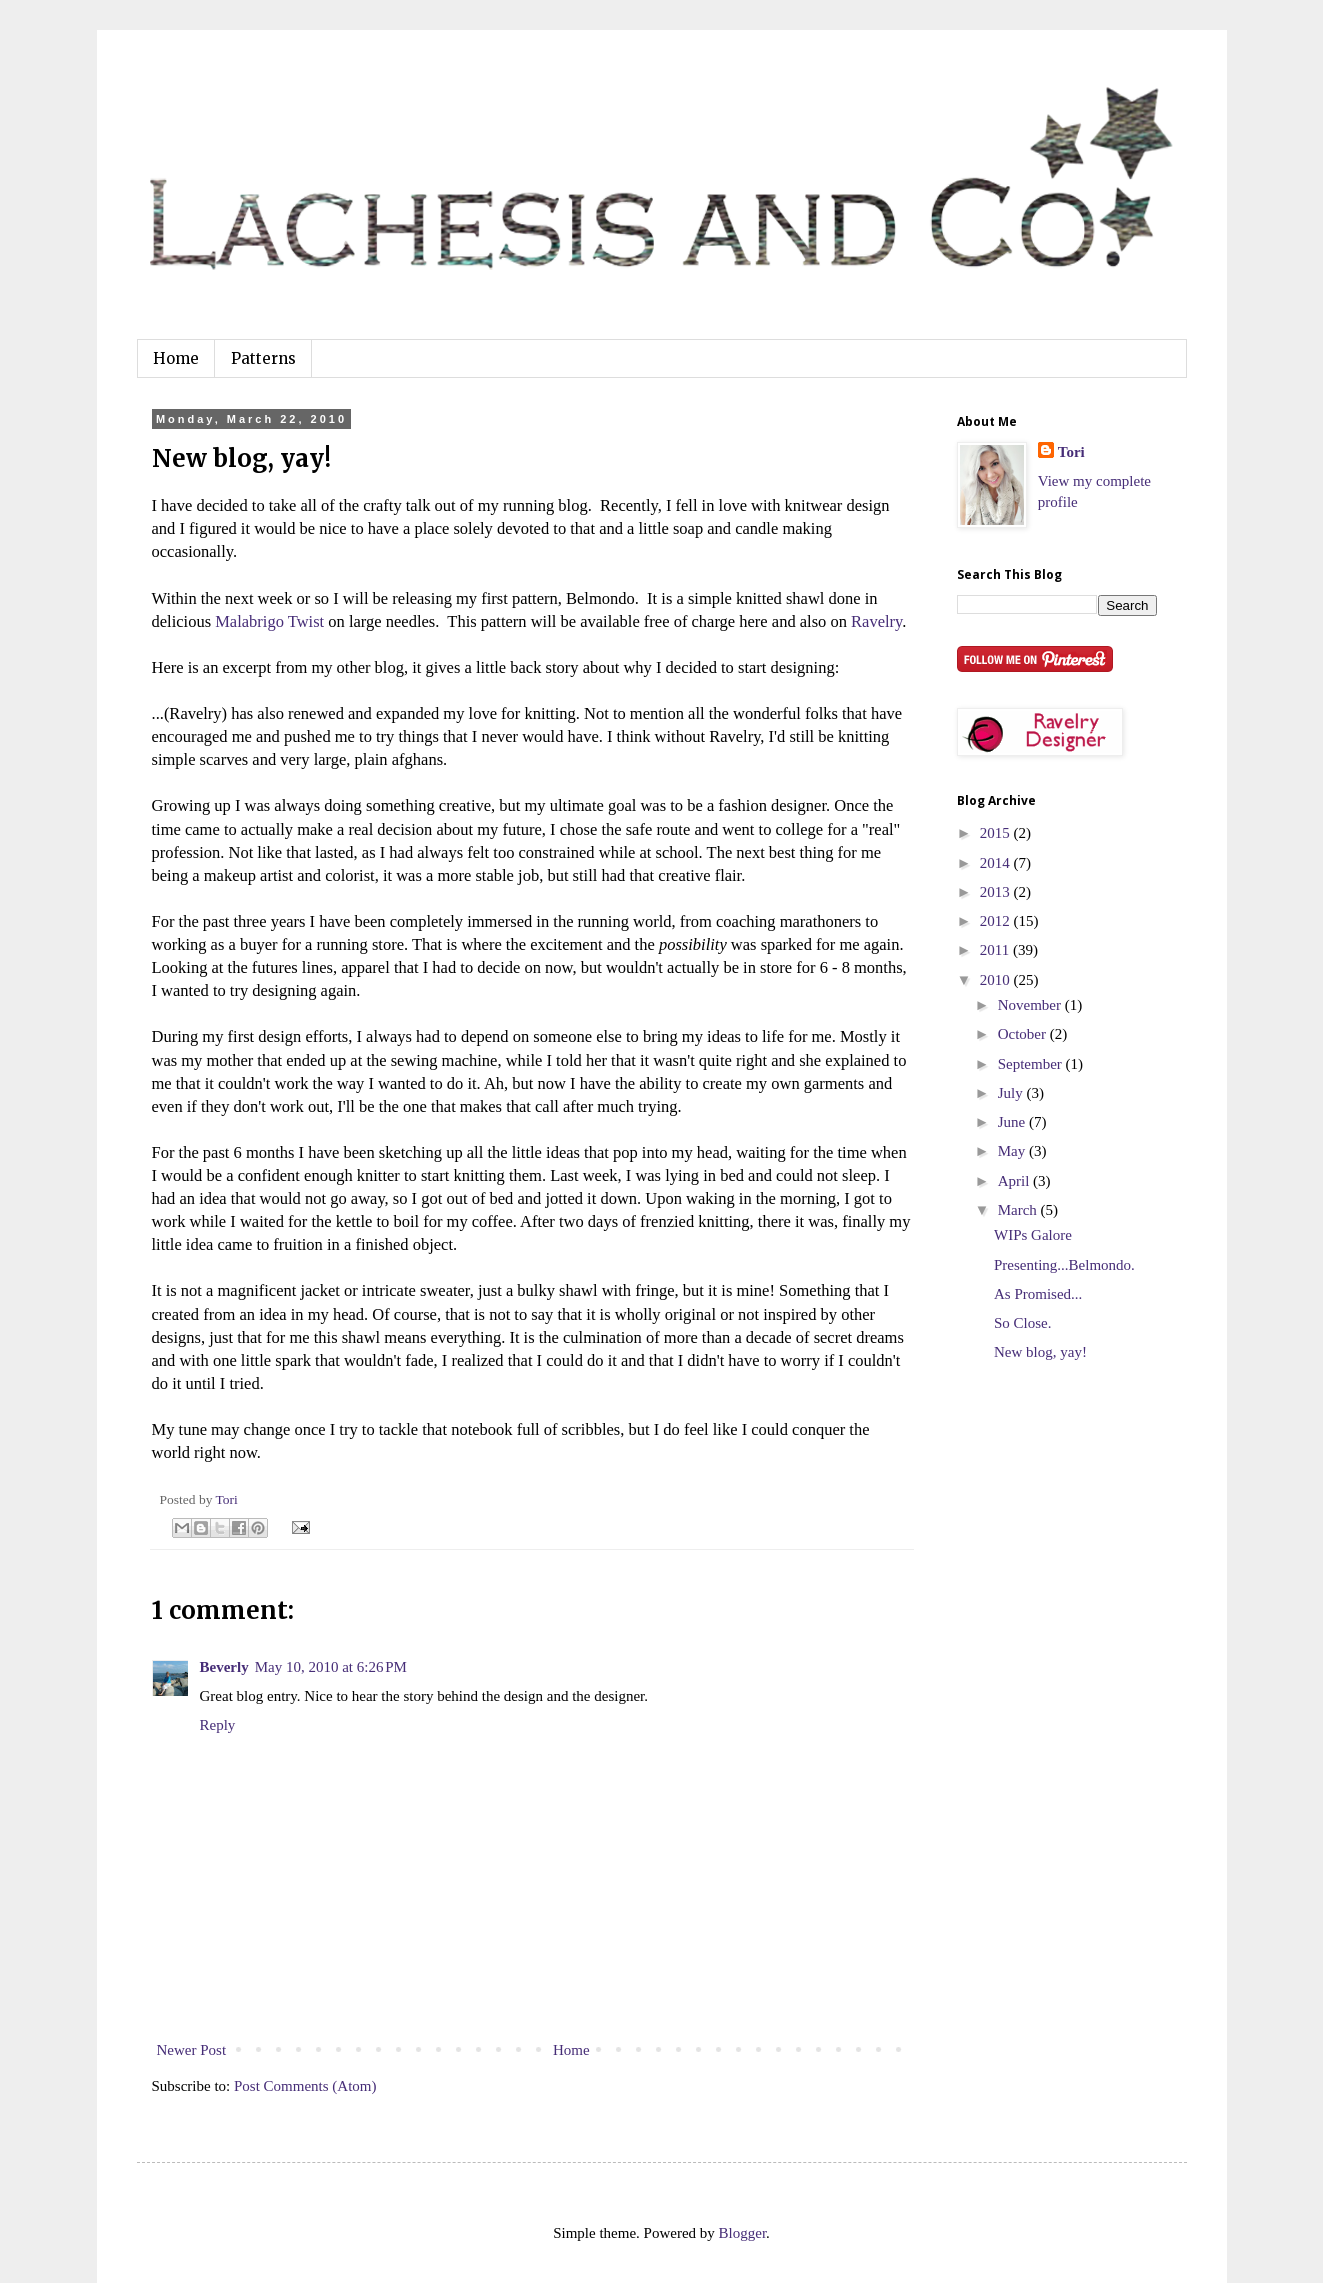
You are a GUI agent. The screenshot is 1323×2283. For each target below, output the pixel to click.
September (1032, 1064)
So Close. (1023, 1323)
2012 (997, 921)
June (1013, 1122)
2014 (997, 863)
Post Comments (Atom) (305, 2086)
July (1012, 1093)
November (1031, 1005)
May (1013, 1151)
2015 (997, 833)
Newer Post (192, 2050)
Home (176, 358)
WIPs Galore (1033, 1235)
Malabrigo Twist (269, 621)
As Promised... (1038, 1294)
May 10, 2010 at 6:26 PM (331, 1667)
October (1024, 1034)
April (1015, 1181)
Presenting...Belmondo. (1064, 1265)
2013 (997, 892)
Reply (218, 1725)
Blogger (743, 2233)
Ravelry (876, 621)
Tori (1071, 452)
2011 (996, 950)
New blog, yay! (1040, 1352)
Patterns (263, 358)
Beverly (224, 1667)
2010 (997, 980)
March (1019, 1210)
